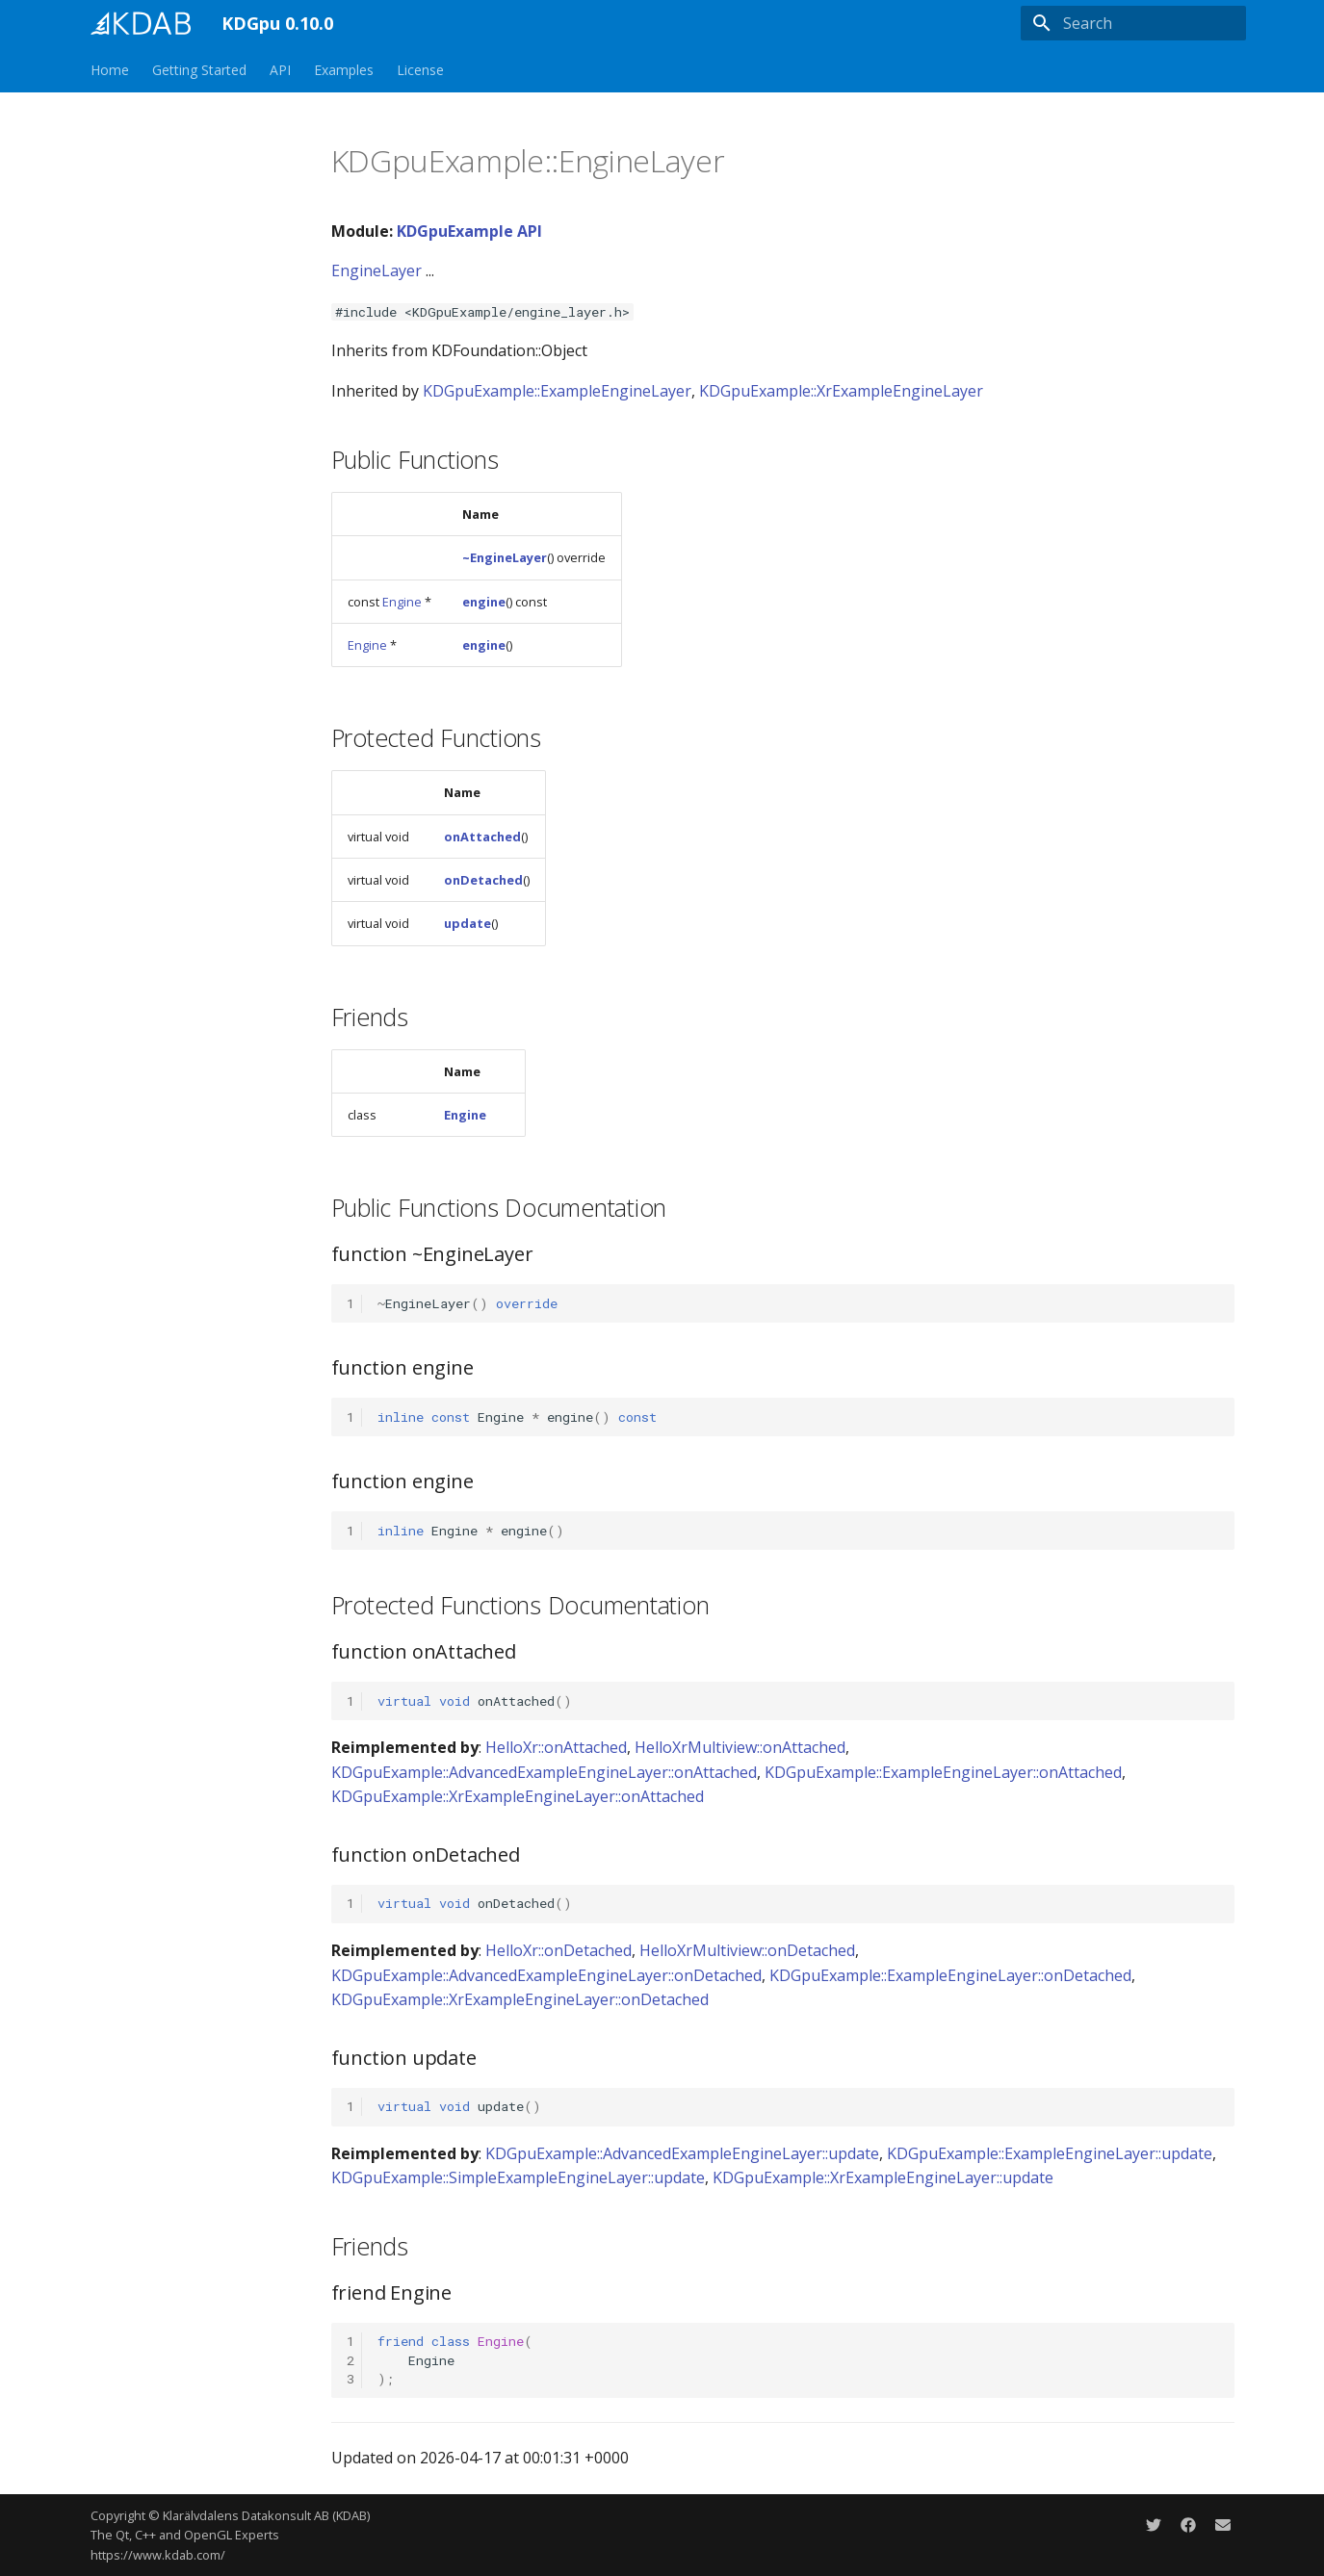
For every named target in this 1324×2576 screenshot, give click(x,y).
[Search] (1133, 23)
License (420, 70)
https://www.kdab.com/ (158, 2554)
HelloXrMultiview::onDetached (747, 1950)
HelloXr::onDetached (558, 1950)
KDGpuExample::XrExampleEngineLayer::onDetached (520, 1999)
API (280, 70)
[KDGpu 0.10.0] (140, 23)
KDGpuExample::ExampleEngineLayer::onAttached (943, 1772)
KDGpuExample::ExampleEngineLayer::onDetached (950, 1975)
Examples (344, 70)
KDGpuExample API (469, 231)
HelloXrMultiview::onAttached (740, 1747)
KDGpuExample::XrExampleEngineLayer (841, 390)
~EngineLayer (504, 557)
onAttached (482, 836)
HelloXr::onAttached (556, 1747)
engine (484, 601)
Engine (402, 601)
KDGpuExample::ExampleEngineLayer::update (1049, 2153)
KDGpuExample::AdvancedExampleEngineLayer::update (682, 2153)
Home (110, 70)
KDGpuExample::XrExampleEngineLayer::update (883, 2177)
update (467, 923)
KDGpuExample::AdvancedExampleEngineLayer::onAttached (544, 1772)
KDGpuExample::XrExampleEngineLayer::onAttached (517, 1796)
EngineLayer (376, 270)
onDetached (483, 880)
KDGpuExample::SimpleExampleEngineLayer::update (518, 2177)
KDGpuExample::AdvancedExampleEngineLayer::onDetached (546, 1975)
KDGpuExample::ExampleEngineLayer (557, 390)
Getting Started (199, 70)
